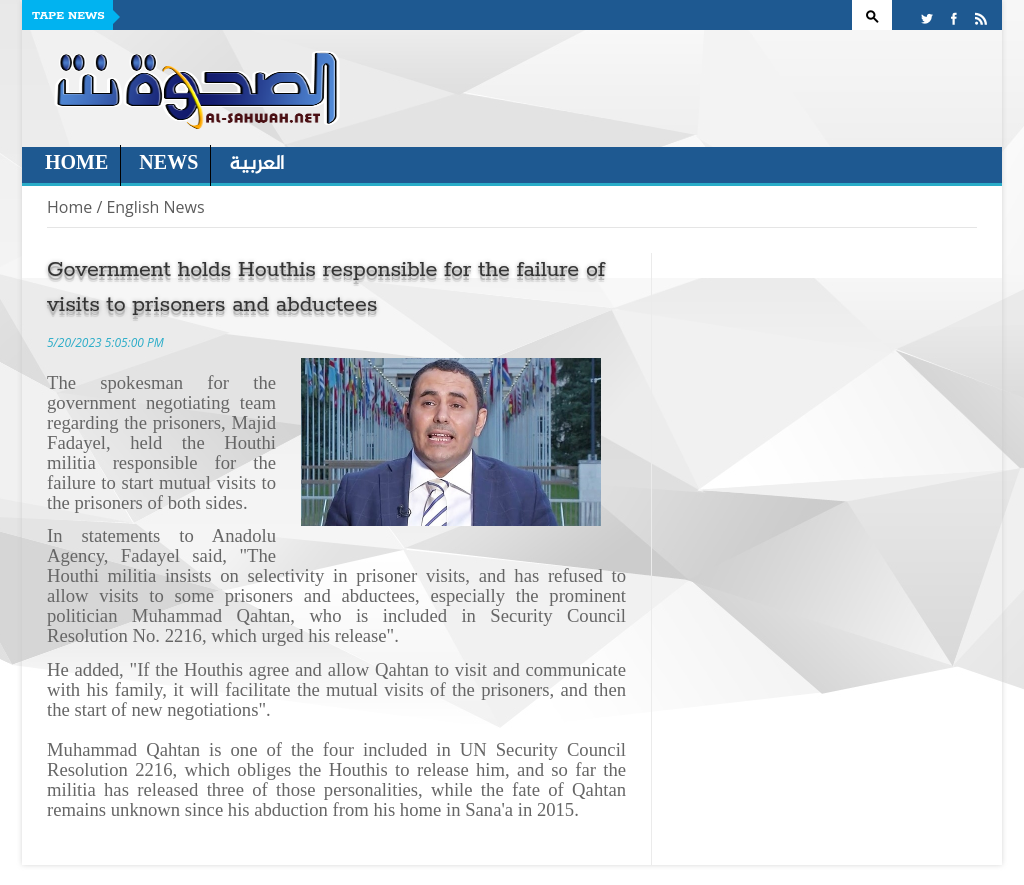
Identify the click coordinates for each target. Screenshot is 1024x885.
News (168, 164)
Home (76, 164)
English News (155, 207)
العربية (256, 164)
